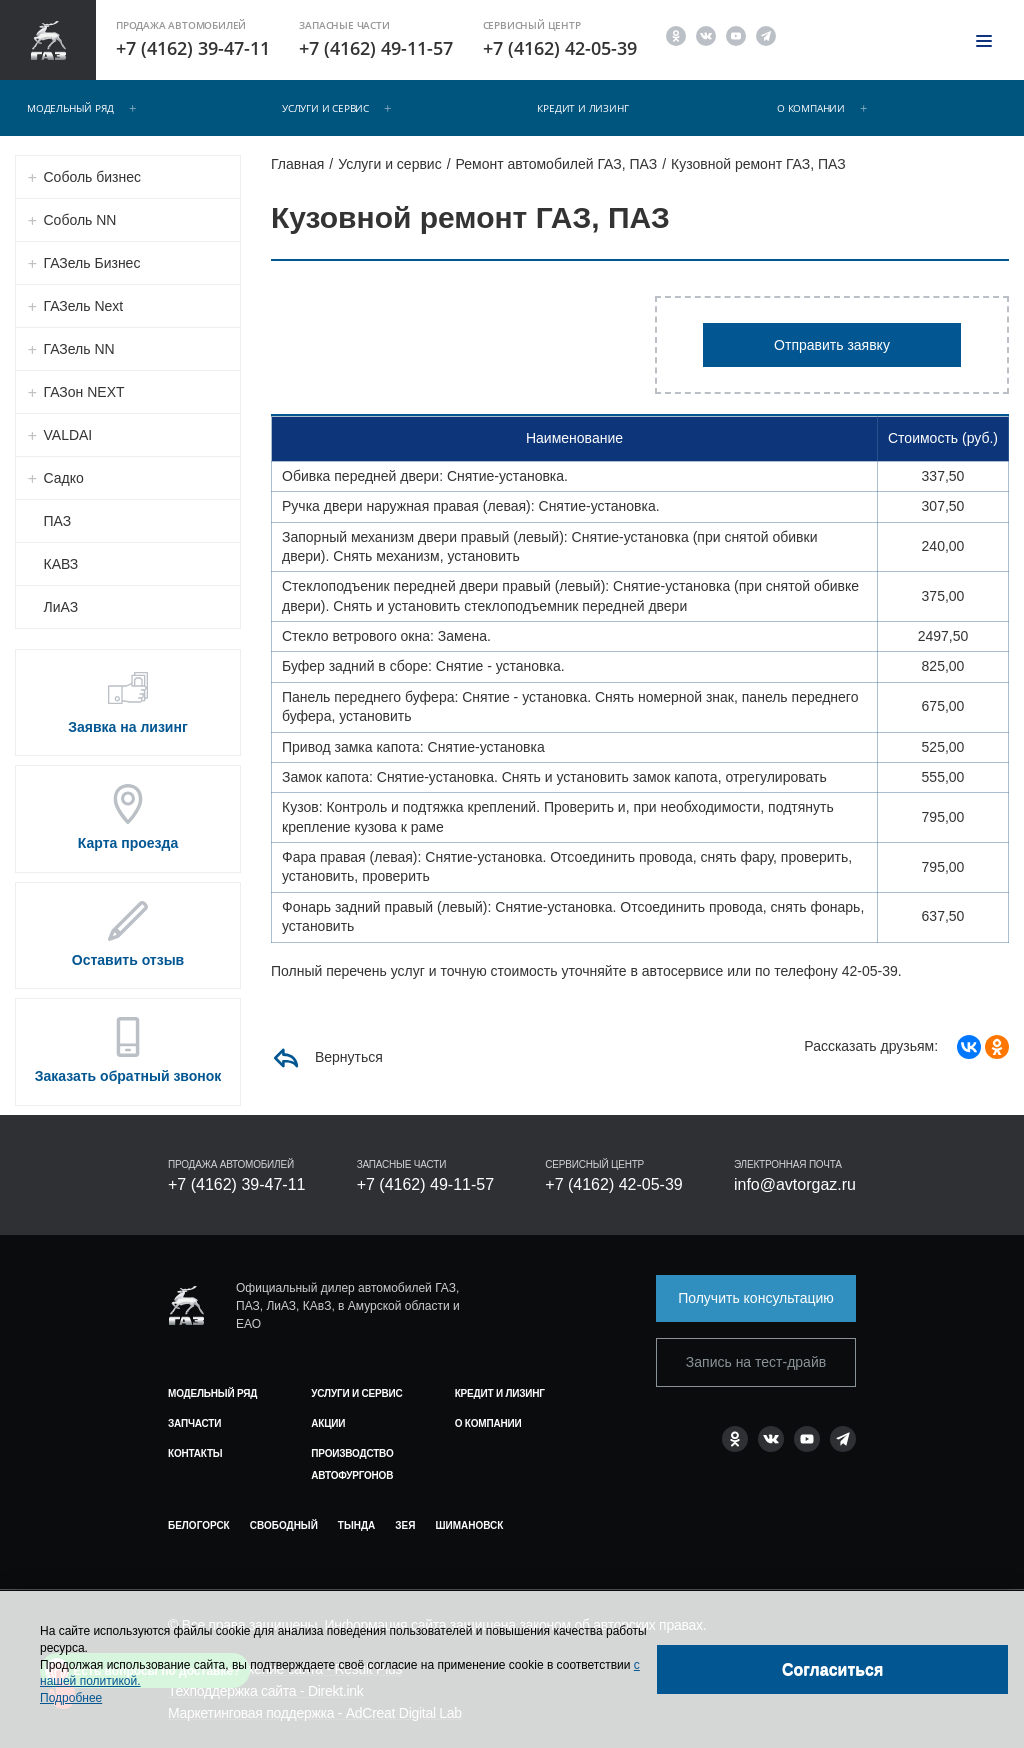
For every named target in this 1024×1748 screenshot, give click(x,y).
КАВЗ (61, 564)
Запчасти (194, 1423)
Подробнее (71, 1698)
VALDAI (68, 435)
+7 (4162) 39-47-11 (193, 48)
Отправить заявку (832, 345)
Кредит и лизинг (582, 108)
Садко (64, 478)
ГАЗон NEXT (84, 392)
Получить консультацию (756, 1298)
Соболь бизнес (93, 177)
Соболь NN (80, 220)
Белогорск (199, 1525)
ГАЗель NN (79, 349)
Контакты (195, 1453)
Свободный (284, 1525)
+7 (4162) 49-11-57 (376, 48)
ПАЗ (58, 521)
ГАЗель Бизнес (92, 263)
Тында (356, 1525)
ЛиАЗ (61, 607)
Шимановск (469, 1525)
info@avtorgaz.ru (795, 1184)
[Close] (832, 1669)
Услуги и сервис (325, 108)
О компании (811, 108)
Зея (405, 1525)
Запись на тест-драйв (756, 1362)
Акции (328, 1423)
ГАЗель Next (84, 306)
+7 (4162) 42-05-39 (560, 48)
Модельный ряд (70, 108)
